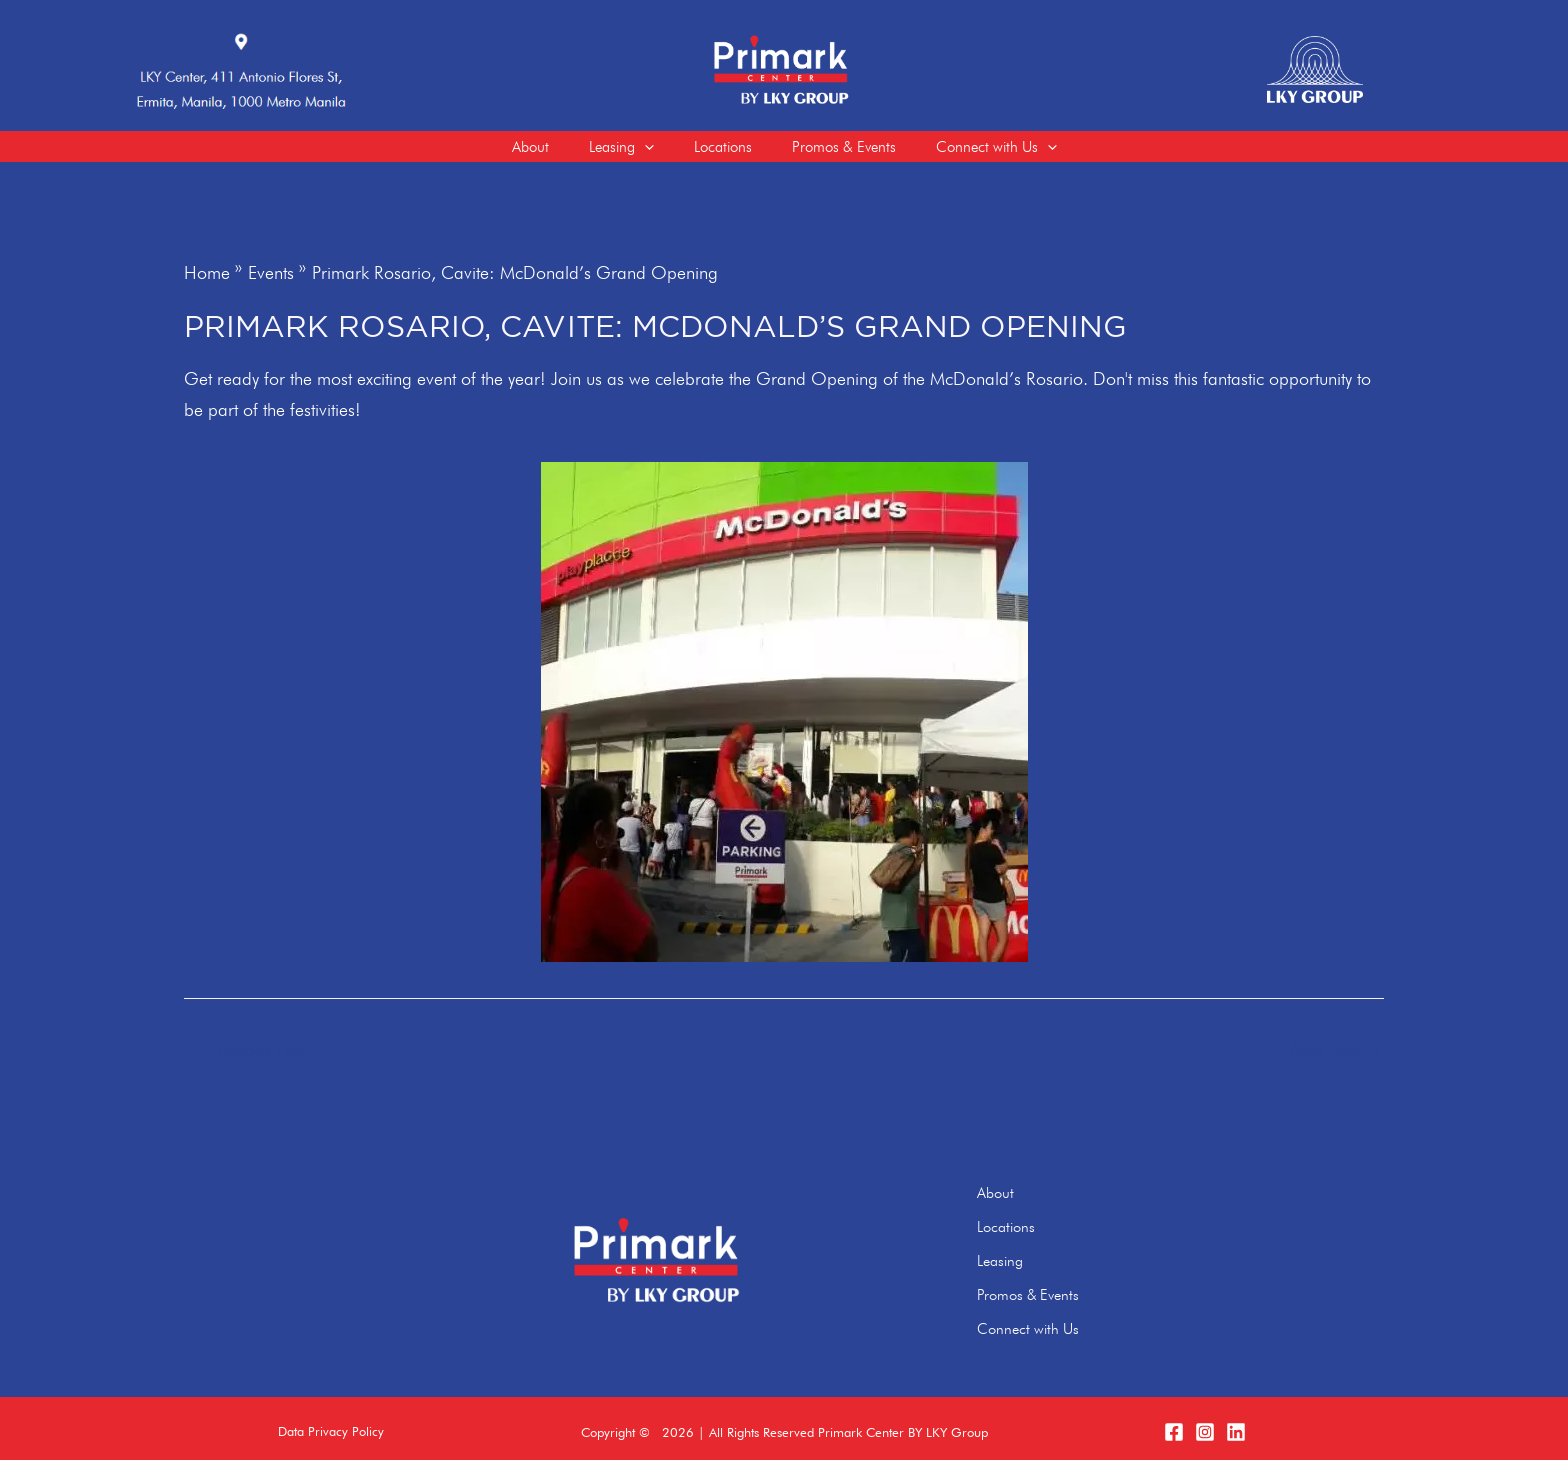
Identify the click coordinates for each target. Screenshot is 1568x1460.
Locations (1033, 1231)
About (1022, 1201)
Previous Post (246, 1059)
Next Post (1336, 1059)
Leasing (1027, 1262)
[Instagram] (1205, 1424)
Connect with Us (1055, 1323)
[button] (331, 1424)
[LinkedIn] (1236, 1424)
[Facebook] (1174, 1424)
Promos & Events (1056, 1292)
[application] (634, 151)
